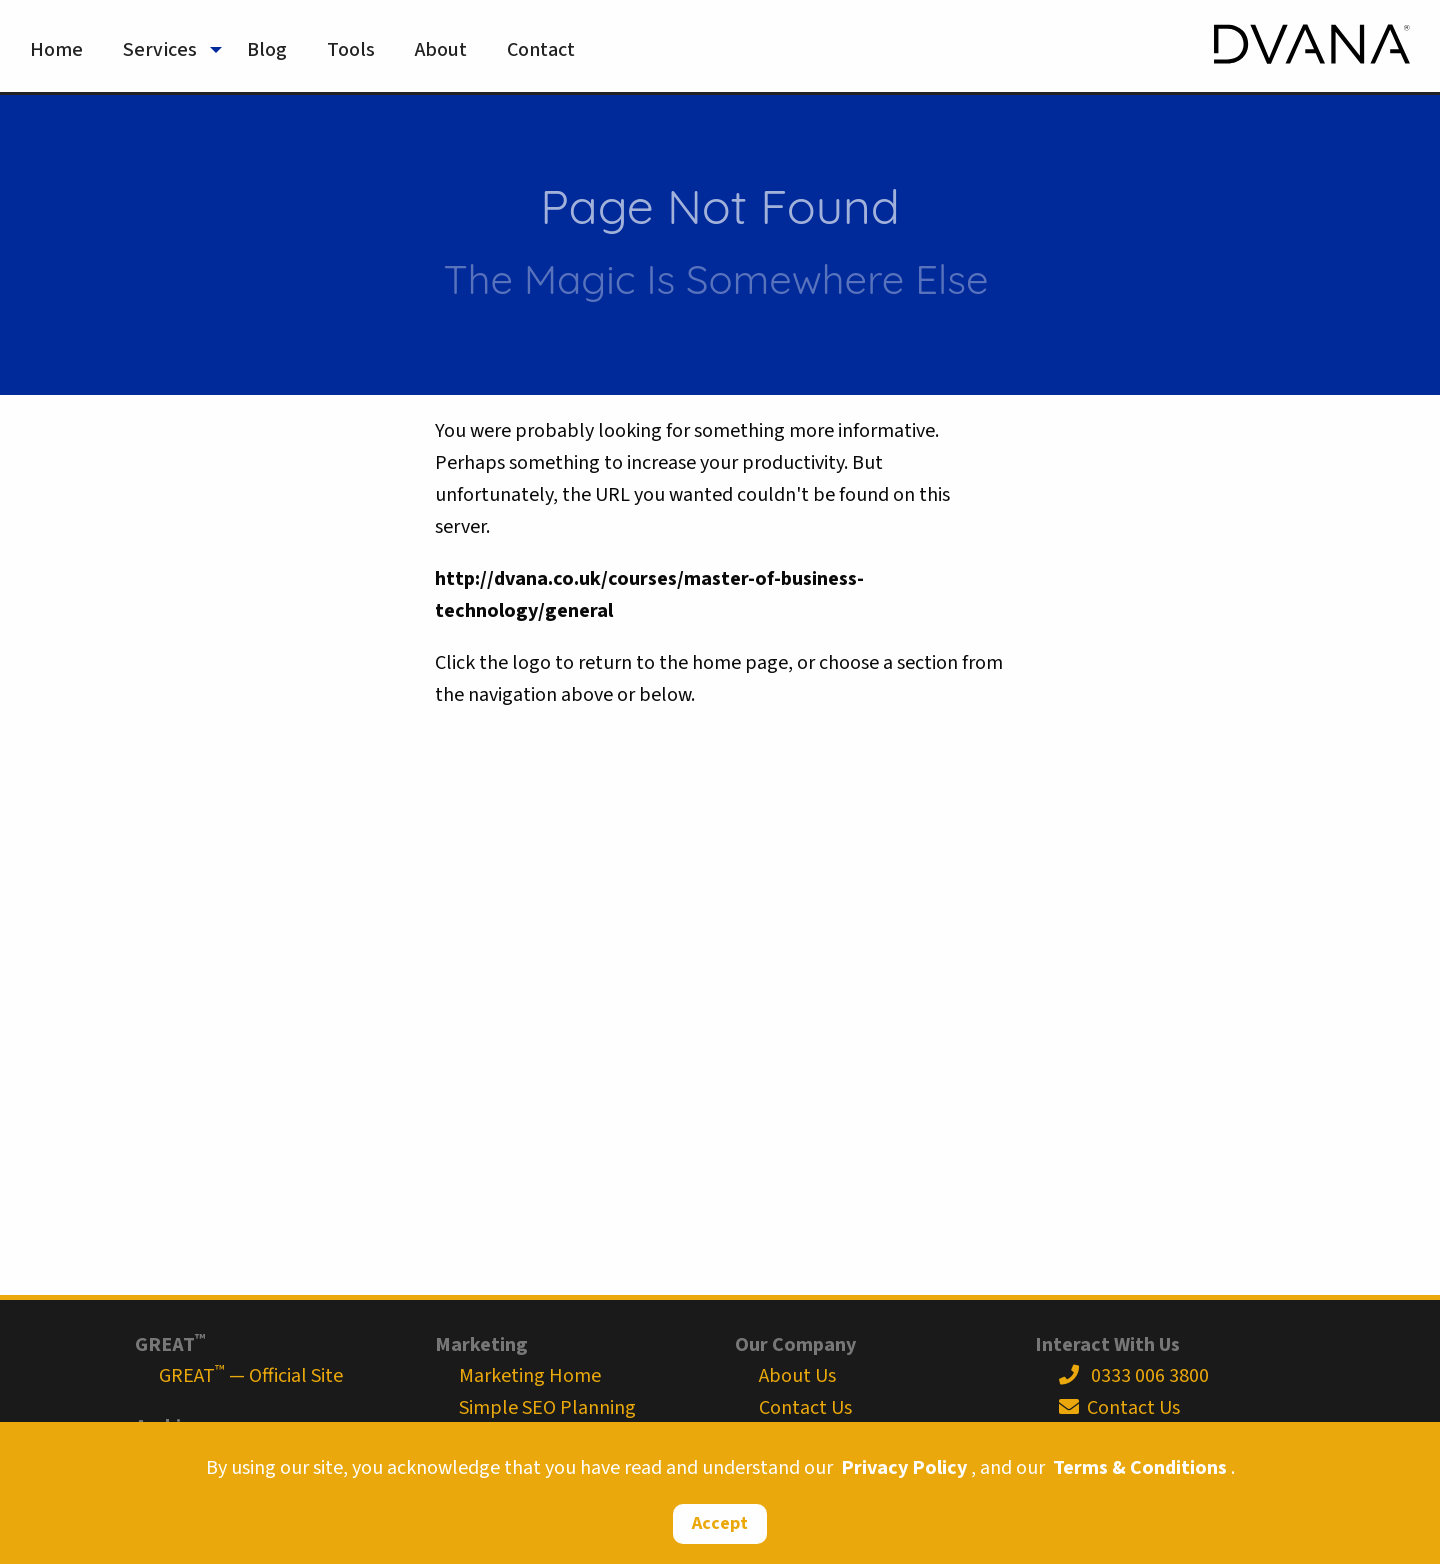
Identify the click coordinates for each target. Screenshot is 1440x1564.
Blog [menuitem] (267, 50)
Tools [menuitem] (351, 50)
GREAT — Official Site (251, 1376)
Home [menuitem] (56, 50)
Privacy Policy (904, 1468)
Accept (720, 1523)
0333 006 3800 (1134, 1376)
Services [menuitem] (160, 50)
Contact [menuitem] (541, 50)
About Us (797, 1376)
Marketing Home (530, 1376)
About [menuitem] (441, 50)
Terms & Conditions (1140, 1468)
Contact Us (805, 1408)
